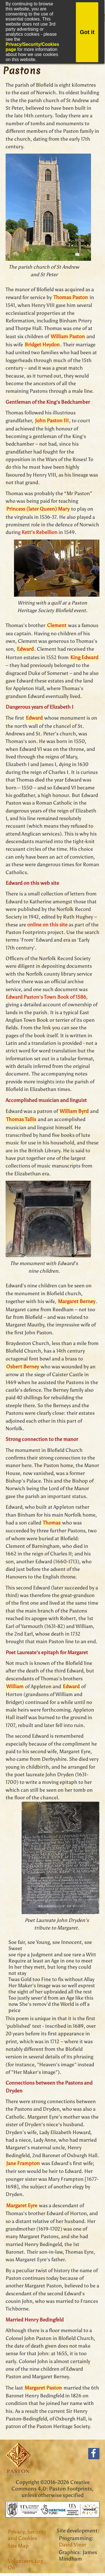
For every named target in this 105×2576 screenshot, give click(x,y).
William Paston (68, 336)
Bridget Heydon (42, 345)
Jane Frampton (23, 2163)
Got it (87, 32)
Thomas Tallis (21, 1119)
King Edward (84, 657)
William (15, 1686)
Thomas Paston (70, 297)
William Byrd (74, 1111)
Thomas (51, 1523)
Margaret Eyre (21, 2205)
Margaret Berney (76, 1301)
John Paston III (52, 420)
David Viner (72, 2544)
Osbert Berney (22, 1367)
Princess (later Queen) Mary (37, 509)
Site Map (18, 2546)
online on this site (47, 925)
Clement (56, 625)
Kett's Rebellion (39, 532)
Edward (25, 649)
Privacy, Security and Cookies (27, 2534)
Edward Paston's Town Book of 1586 (46, 997)
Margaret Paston (43, 2388)
